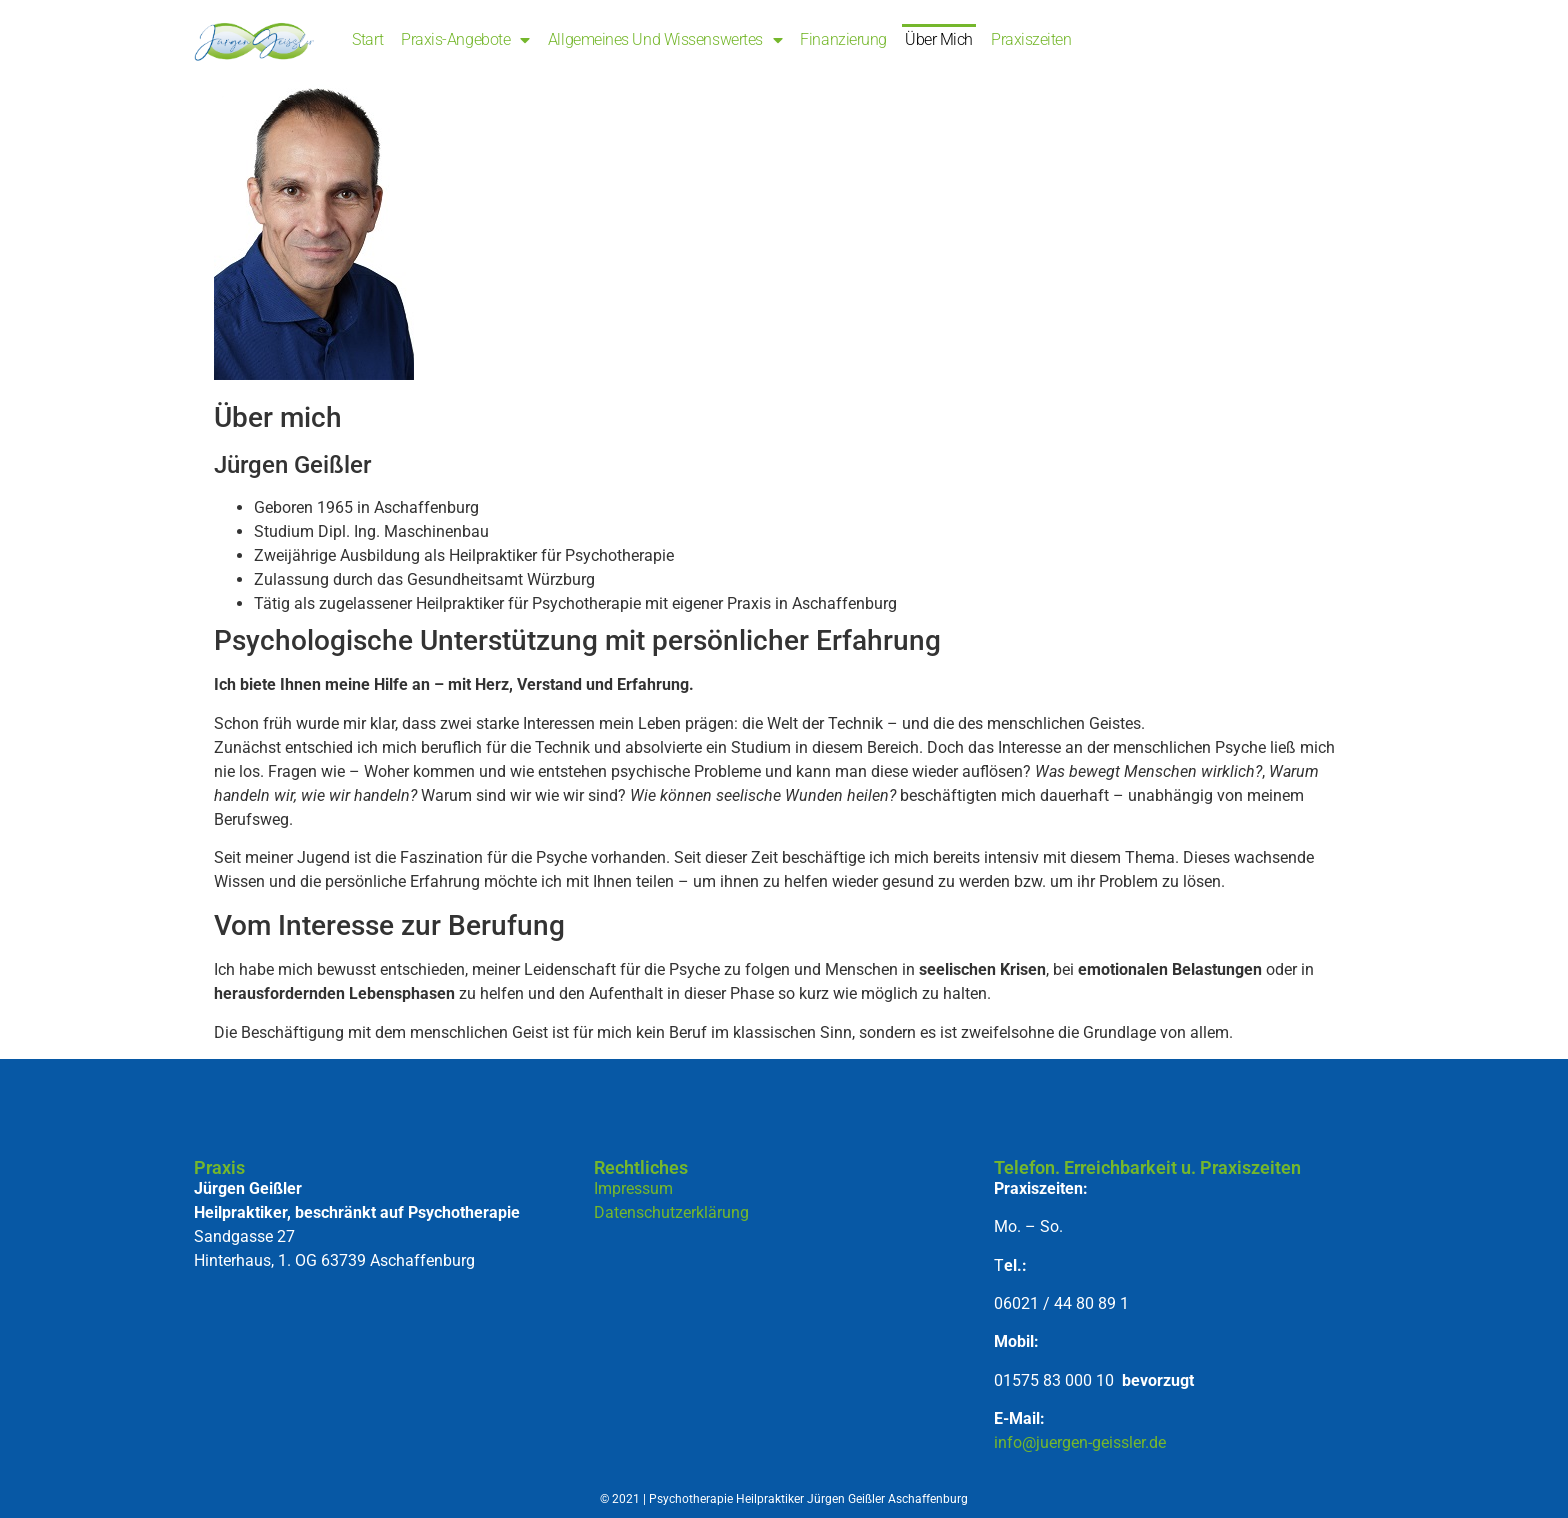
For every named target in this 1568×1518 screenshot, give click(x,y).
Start (367, 39)
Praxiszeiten (1031, 39)
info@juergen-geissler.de (1080, 1442)
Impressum (633, 1188)
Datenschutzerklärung (671, 1212)
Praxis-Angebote (465, 40)
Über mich (939, 39)
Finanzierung (843, 39)
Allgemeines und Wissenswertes (665, 40)
